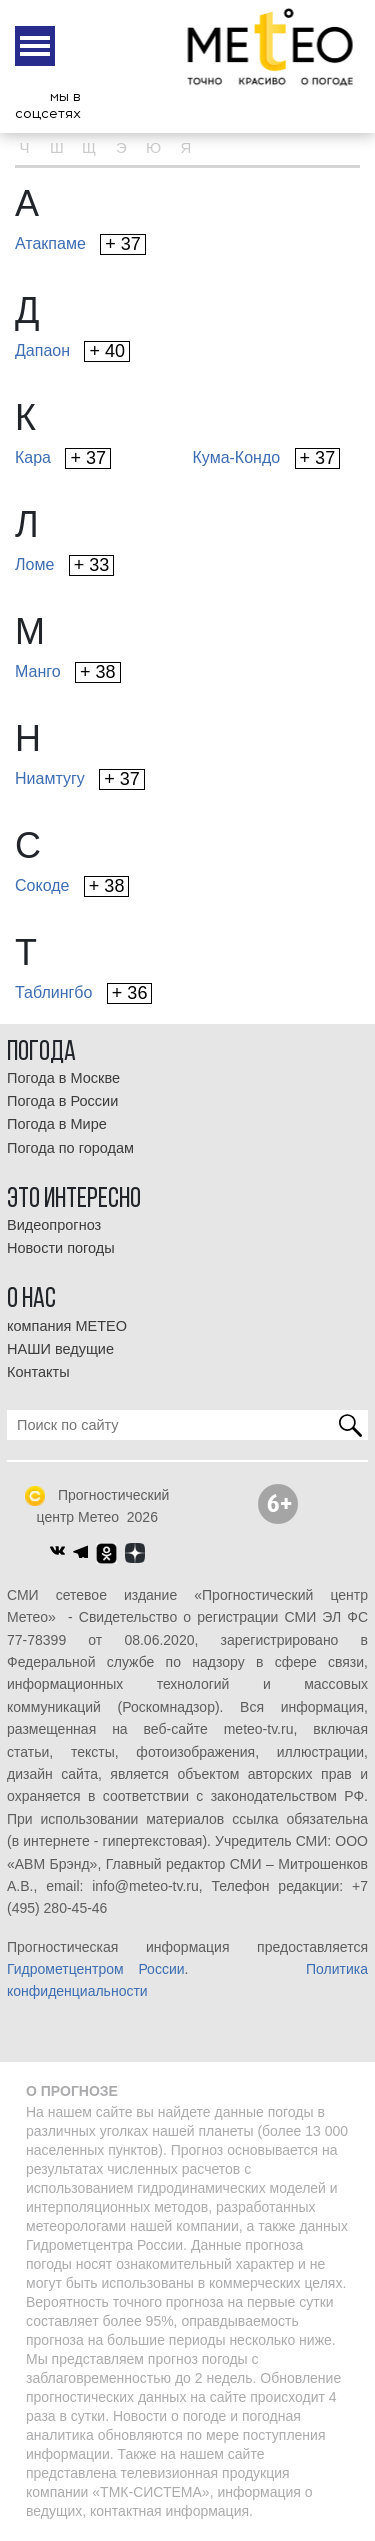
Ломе (64, 565)
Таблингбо (83, 993)
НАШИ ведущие (60, 1349)
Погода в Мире (57, 1124)
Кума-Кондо (267, 458)
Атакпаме (80, 244)
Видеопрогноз (54, 1225)
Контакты (38, 1372)
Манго (68, 672)
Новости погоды (61, 1248)
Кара (63, 458)
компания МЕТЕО (67, 1326)
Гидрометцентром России (96, 1969)
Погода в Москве (63, 1078)
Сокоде (72, 886)
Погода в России (62, 1101)
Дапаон (72, 351)
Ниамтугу (80, 779)
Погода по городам (70, 1148)
